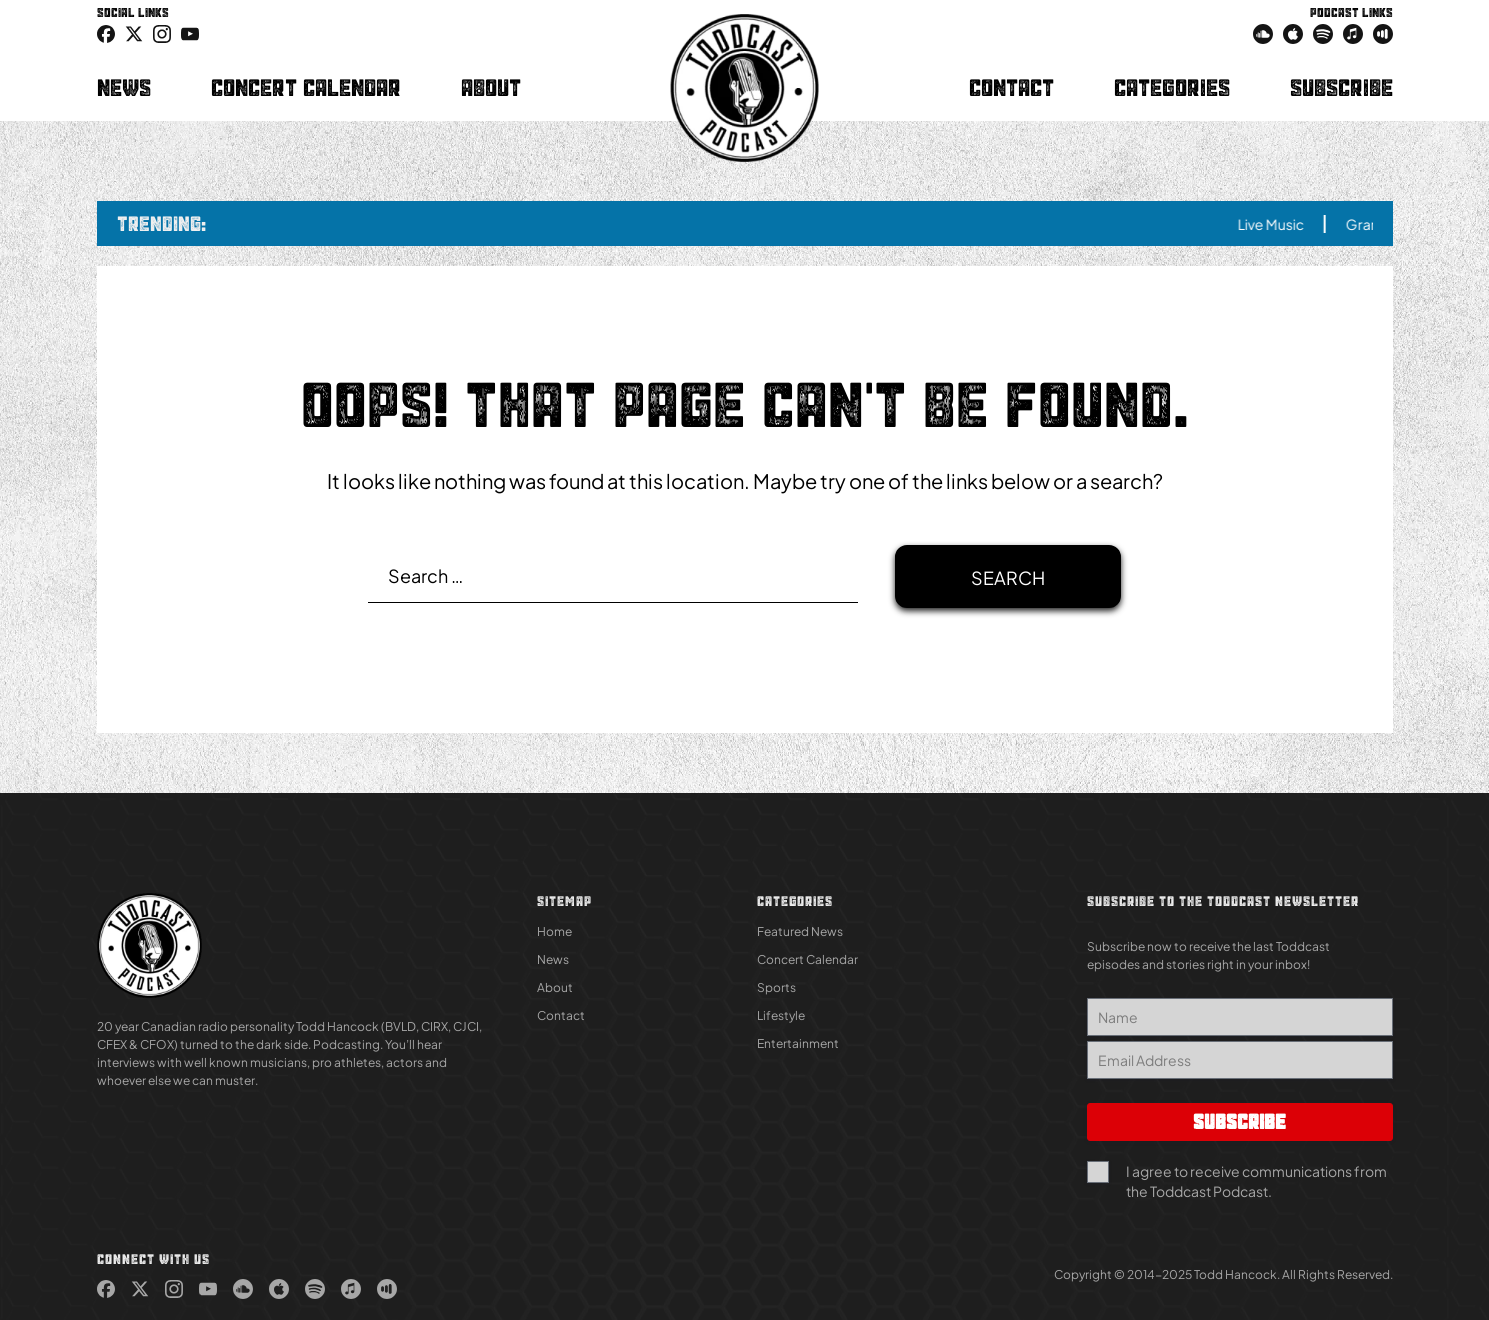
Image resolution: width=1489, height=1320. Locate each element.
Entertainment (798, 1043)
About (491, 87)
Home (554, 931)
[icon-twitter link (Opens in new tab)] (134, 33)
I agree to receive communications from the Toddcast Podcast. (1256, 1181)
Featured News (800, 931)
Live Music (1283, 224)
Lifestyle (781, 1015)
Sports (776, 987)
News (124, 87)
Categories (1172, 87)
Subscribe (1341, 87)
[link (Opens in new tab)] (106, 33)
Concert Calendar (306, 87)
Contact (1011, 87)
